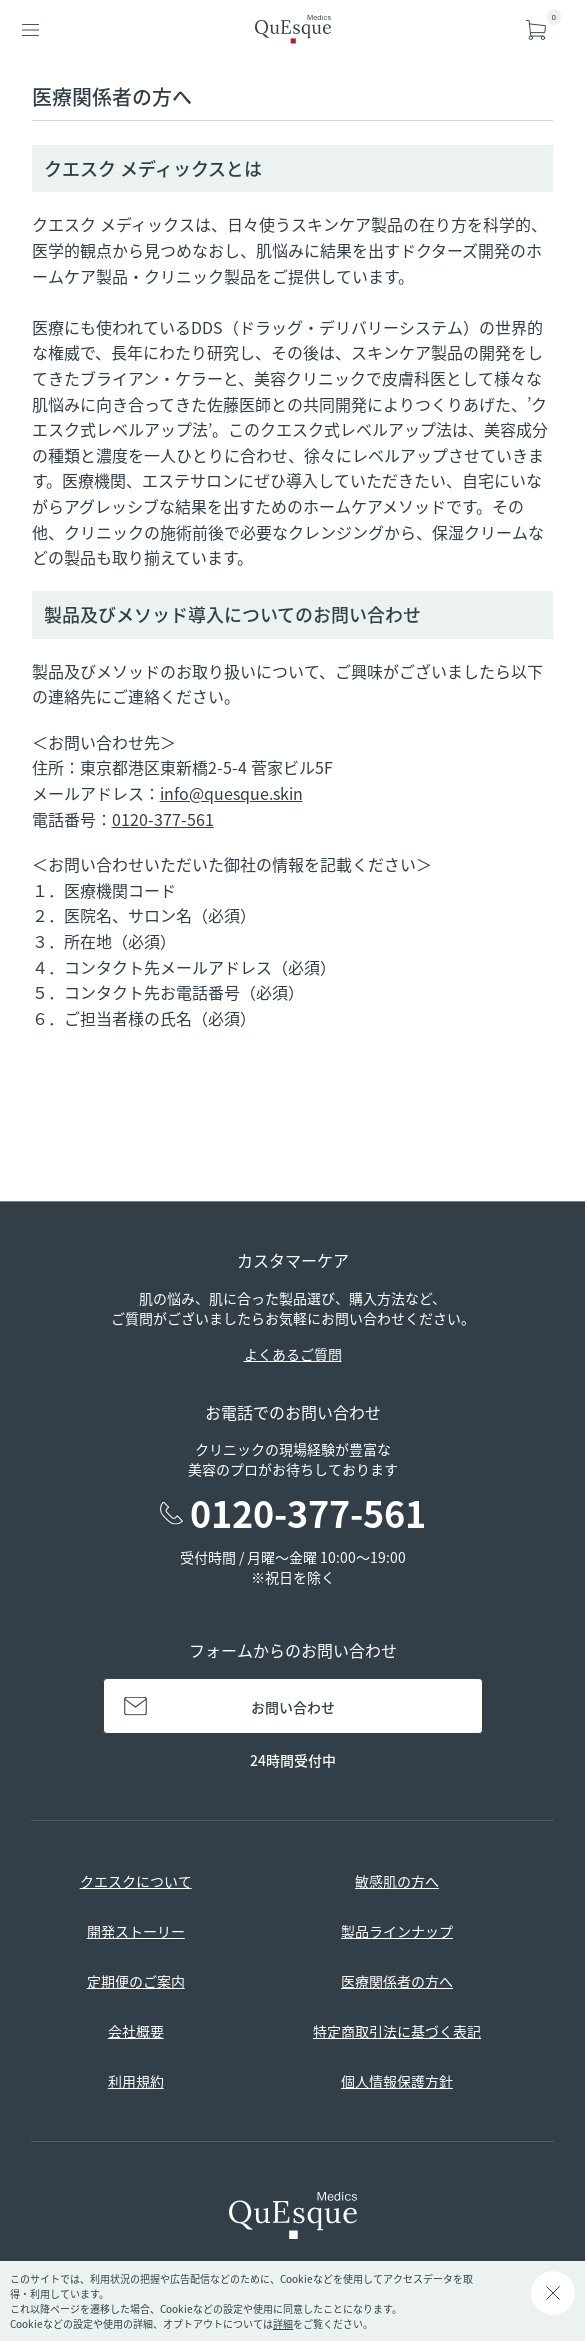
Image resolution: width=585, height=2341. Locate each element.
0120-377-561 (163, 819)
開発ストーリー (136, 1931)
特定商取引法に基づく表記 (397, 2031)
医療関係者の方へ (397, 1981)
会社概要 (136, 2031)
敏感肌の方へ (397, 1881)
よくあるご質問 (293, 1354)
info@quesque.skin (231, 793)
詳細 (283, 2323)
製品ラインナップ (397, 1931)
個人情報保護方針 (397, 2081)
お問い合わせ (293, 1707)
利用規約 (136, 2081)
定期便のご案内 (136, 1981)
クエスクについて (136, 1881)
